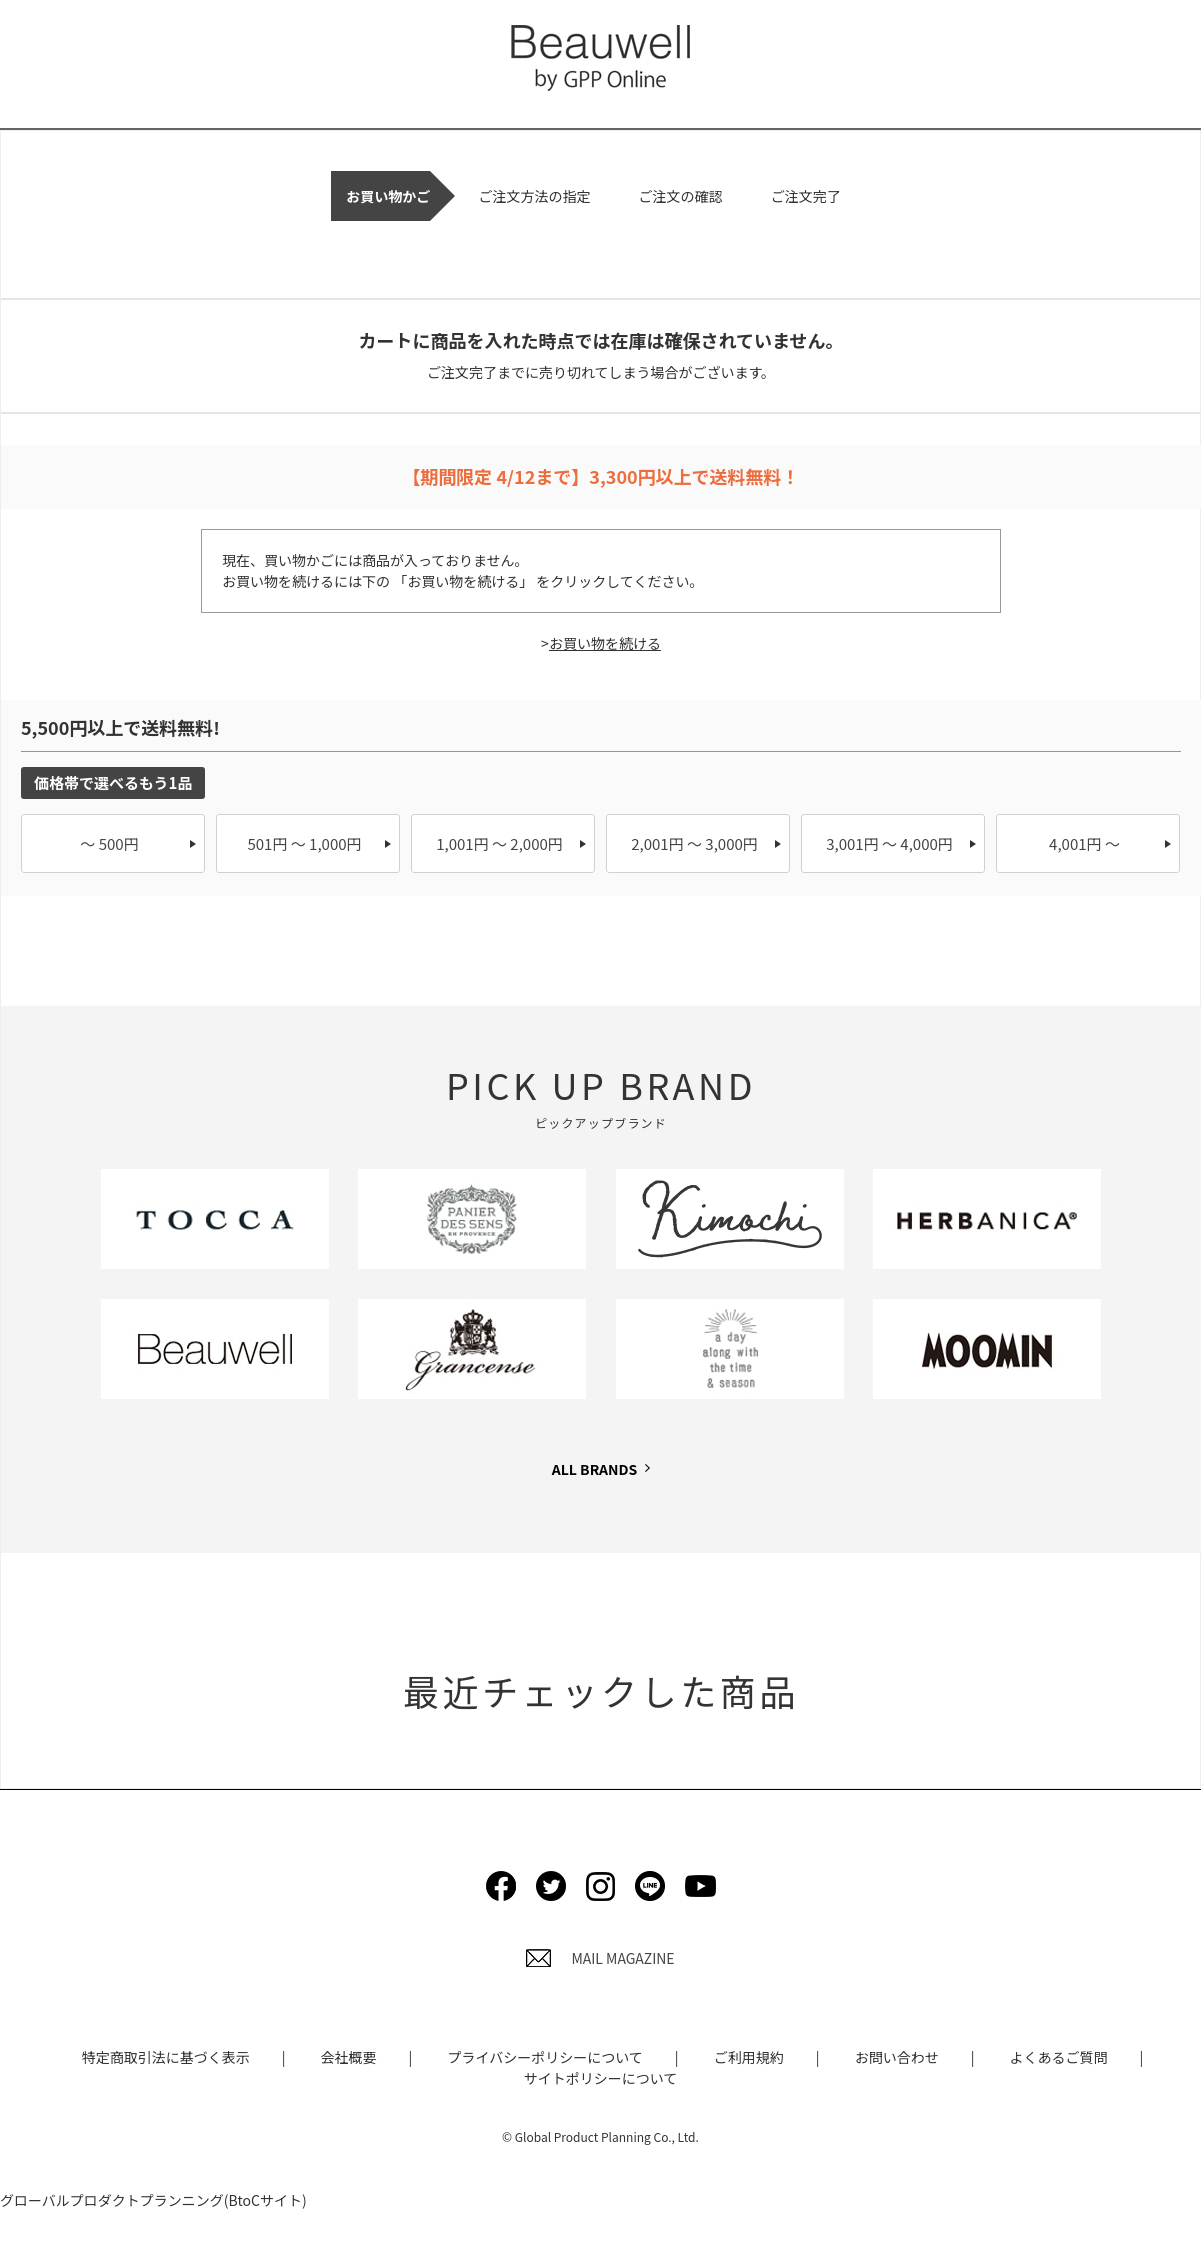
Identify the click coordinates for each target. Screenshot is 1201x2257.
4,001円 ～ (1084, 843)
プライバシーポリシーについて (544, 2057)
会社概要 (349, 2057)
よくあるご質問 (1059, 2057)
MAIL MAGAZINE (600, 1958)
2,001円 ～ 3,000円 (694, 843)
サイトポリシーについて (601, 2078)
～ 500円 (109, 843)
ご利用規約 (749, 2057)
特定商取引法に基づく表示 (166, 2057)
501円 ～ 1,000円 (304, 843)
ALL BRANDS (594, 1469)
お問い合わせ (897, 2057)
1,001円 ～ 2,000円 (499, 843)
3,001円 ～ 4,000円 (889, 843)
